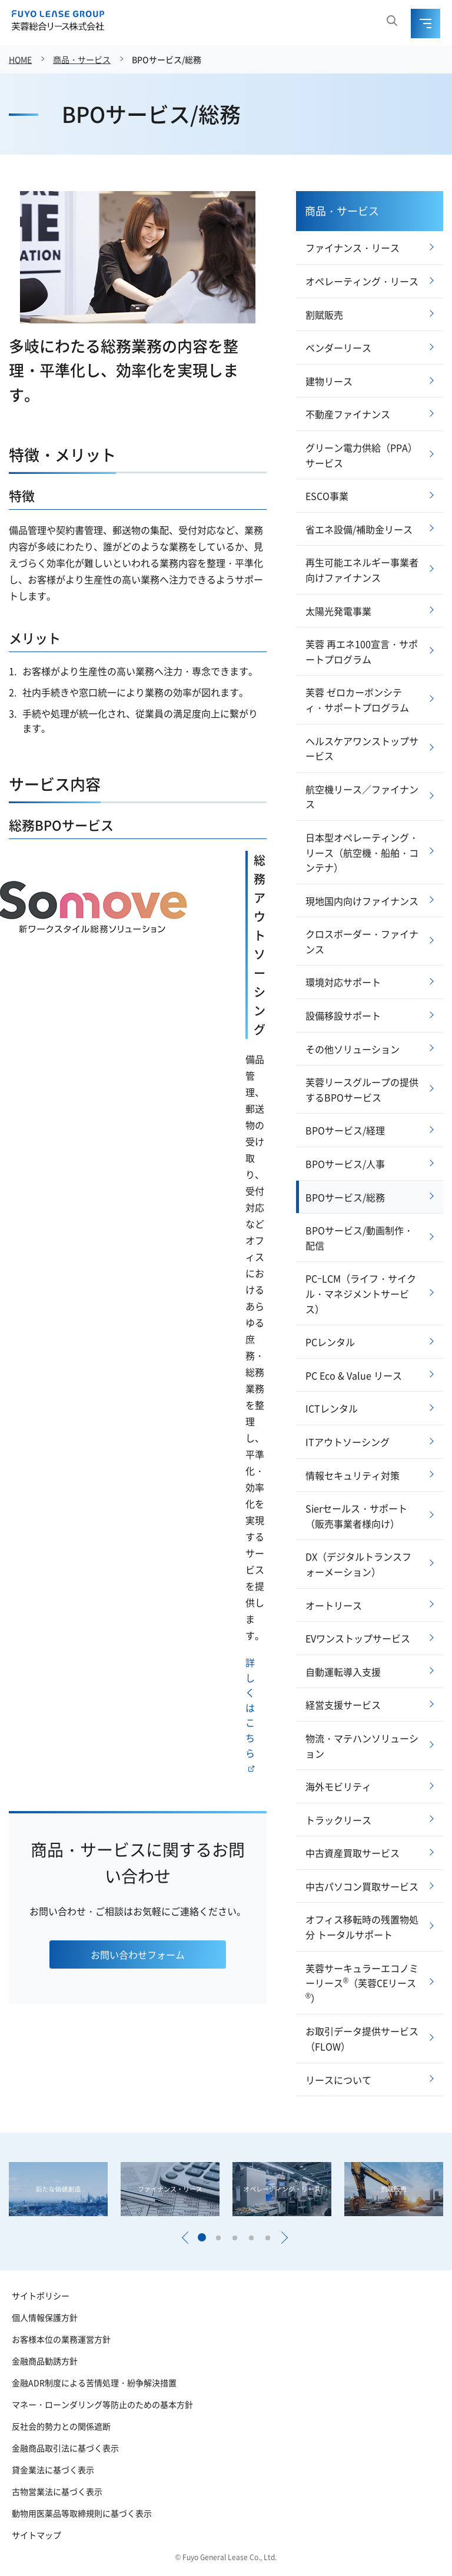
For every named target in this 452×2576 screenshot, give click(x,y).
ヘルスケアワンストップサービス (361, 748)
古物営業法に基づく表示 (57, 2491)
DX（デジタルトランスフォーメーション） (358, 1564)
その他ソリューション (352, 1049)
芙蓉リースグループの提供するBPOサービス (361, 1089)
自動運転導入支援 (343, 1672)
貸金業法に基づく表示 (53, 2469)
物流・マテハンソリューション (361, 1745)
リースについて (338, 2080)
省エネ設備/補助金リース (359, 529)
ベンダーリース (338, 347)
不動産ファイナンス (347, 414)
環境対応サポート (343, 982)
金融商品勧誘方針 (45, 2361)
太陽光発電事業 (338, 611)
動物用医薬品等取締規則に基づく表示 (82, 2513)
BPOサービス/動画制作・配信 (359, 1237)
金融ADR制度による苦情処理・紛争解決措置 (94, 2382)
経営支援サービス (343, 1705)
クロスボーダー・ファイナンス (361, 941)
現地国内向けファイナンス (361, 901)
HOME (20, 59)
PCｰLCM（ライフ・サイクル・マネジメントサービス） (360, 1293)
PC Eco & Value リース (353, 1375)
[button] (185, 2238)
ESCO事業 (326, 496)
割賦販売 (324, 315)
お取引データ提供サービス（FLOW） (361, 2038)
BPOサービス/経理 (345, 1130)
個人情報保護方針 (45, 2317)
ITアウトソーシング (347, 1442)
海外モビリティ (338, 1786)
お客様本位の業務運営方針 (61, 2339)
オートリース (333, 1605)
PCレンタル (330, 1342)
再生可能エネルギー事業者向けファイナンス (361, 569)
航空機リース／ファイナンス (361, 796)
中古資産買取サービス (352, 1853)
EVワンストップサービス (357, 1638)
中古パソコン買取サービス (361, 1886)
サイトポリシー (40, 2295)
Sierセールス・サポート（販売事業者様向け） (356, 1516)
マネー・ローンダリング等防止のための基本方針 (102, 2404)
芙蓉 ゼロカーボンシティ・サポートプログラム (357, 699)
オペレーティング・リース (361, 281)
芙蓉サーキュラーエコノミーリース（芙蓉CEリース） (361, 1983)
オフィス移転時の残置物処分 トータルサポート (361, 1927)
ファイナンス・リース (352, 247)
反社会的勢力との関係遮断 (61, 2426)
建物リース (329, 381)
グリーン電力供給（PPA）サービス (361, 455)
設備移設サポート (343, 1015)
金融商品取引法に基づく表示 (65, 2448)
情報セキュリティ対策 (352, 1475)
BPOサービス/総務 (166, 59)
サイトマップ (36, 2535)
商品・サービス (82, 59)
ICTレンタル (331, 1408)
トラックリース (338, 1820)
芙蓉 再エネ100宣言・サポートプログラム (361, 651)
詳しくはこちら (250, 1713)
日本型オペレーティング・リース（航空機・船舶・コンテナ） (361, 852)
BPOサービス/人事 (345, 1164)
